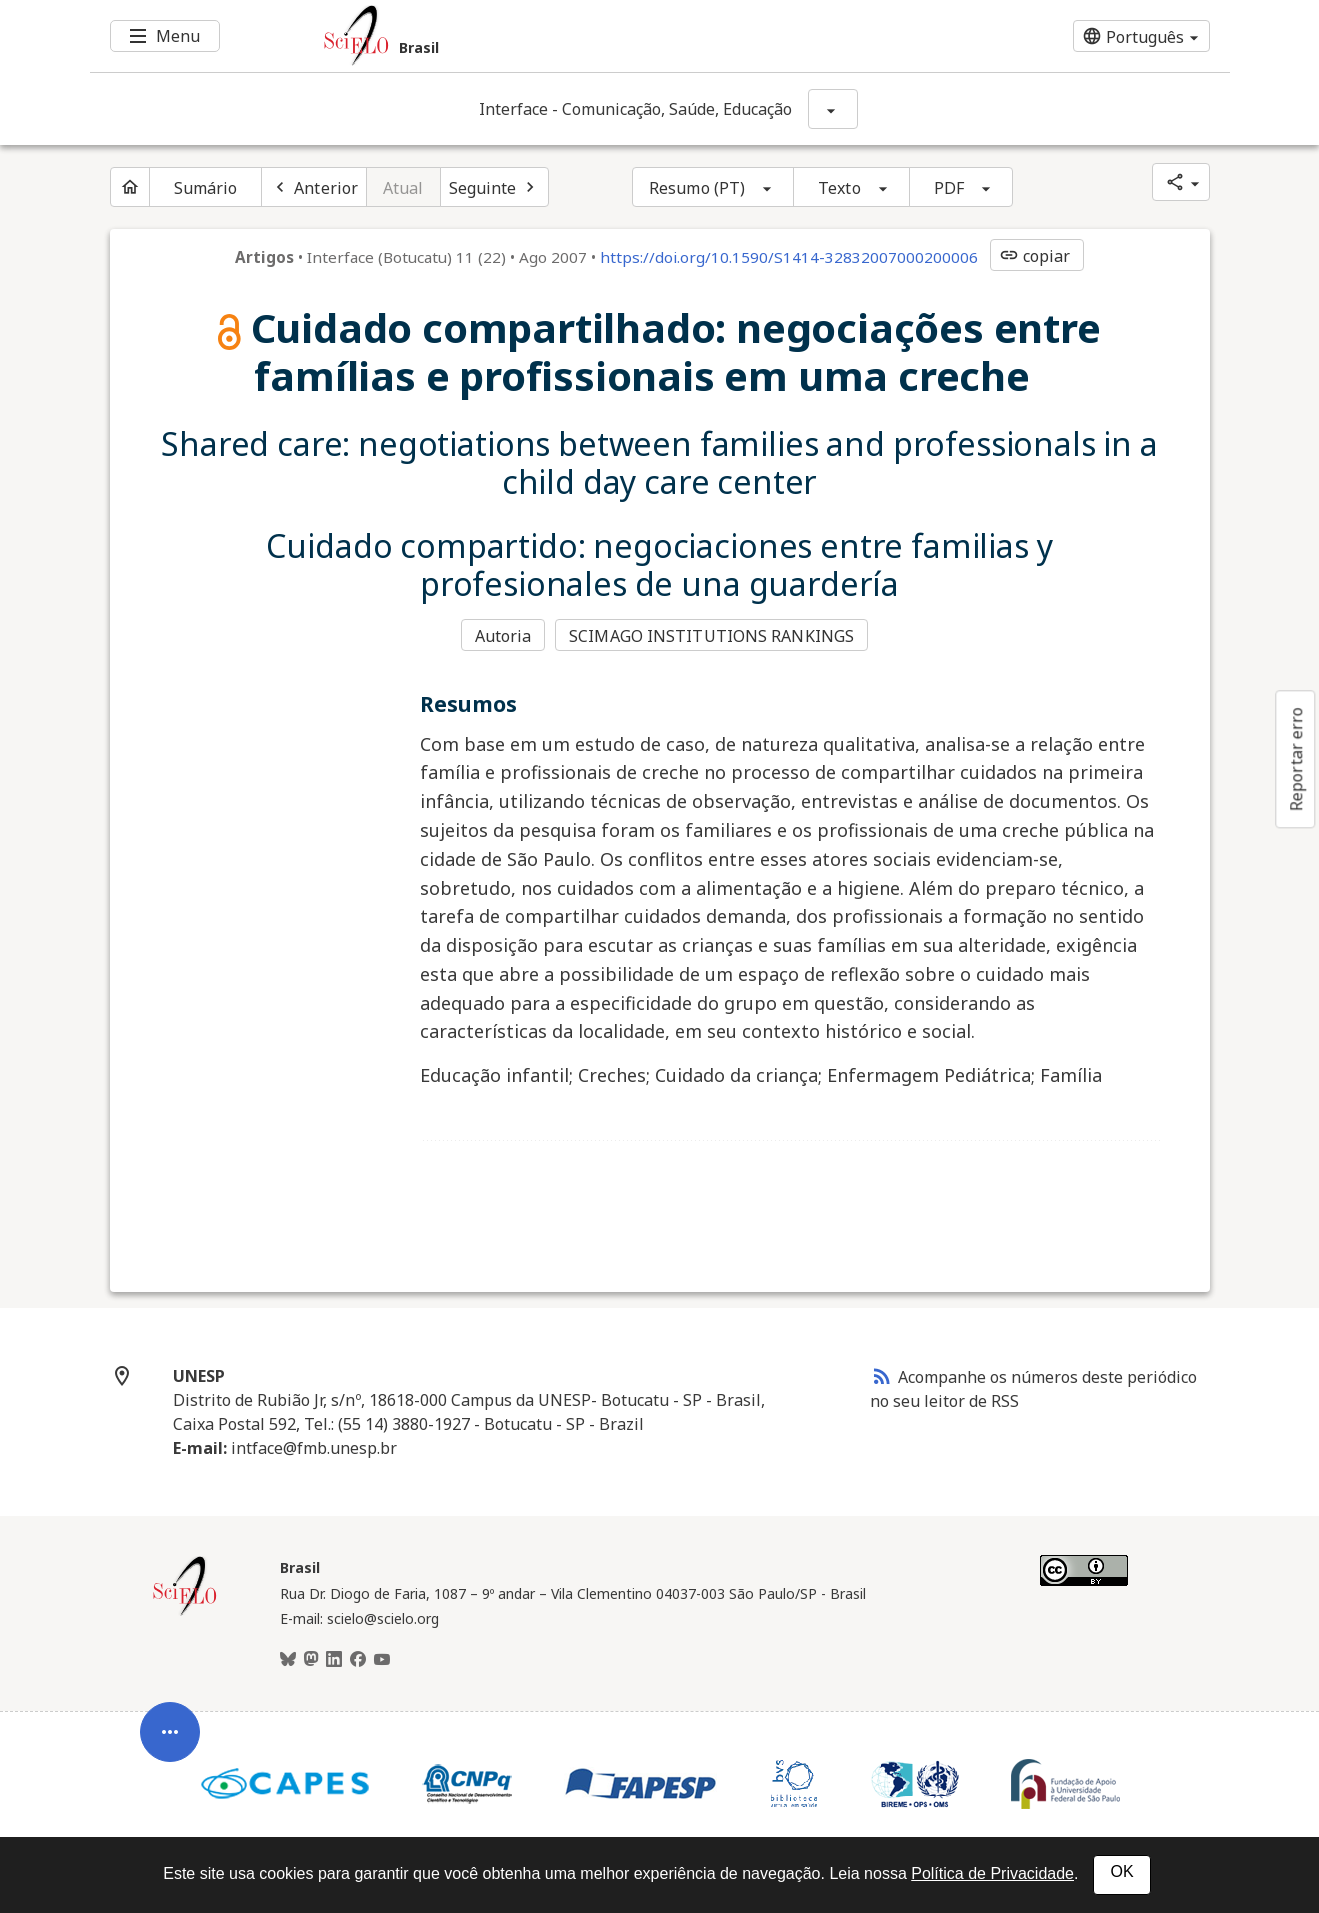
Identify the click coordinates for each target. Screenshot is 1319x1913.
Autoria (503, 636)
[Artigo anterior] (314, 187)
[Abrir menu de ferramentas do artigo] (170, 1747)
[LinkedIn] (334, 1660)
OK (1121, 1871)
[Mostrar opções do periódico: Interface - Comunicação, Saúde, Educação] (833, 109)
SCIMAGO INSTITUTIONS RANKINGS (711, 636)
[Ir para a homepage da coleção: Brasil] (565, 36)
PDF (949, 188)
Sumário (206, 188)
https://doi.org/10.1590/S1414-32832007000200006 (789, 257)
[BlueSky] (288, 1660)
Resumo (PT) (697, 188)
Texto (839, 188)
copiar (1035, 256)
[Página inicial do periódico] (130, 187)
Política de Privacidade (992, 1873)
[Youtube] (382, 1660)
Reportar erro (1296, 759)
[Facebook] (358, 1660)
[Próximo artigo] (495, 187)
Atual (403, 188)
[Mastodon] (311, 1660)
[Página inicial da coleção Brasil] (185, 1613)
